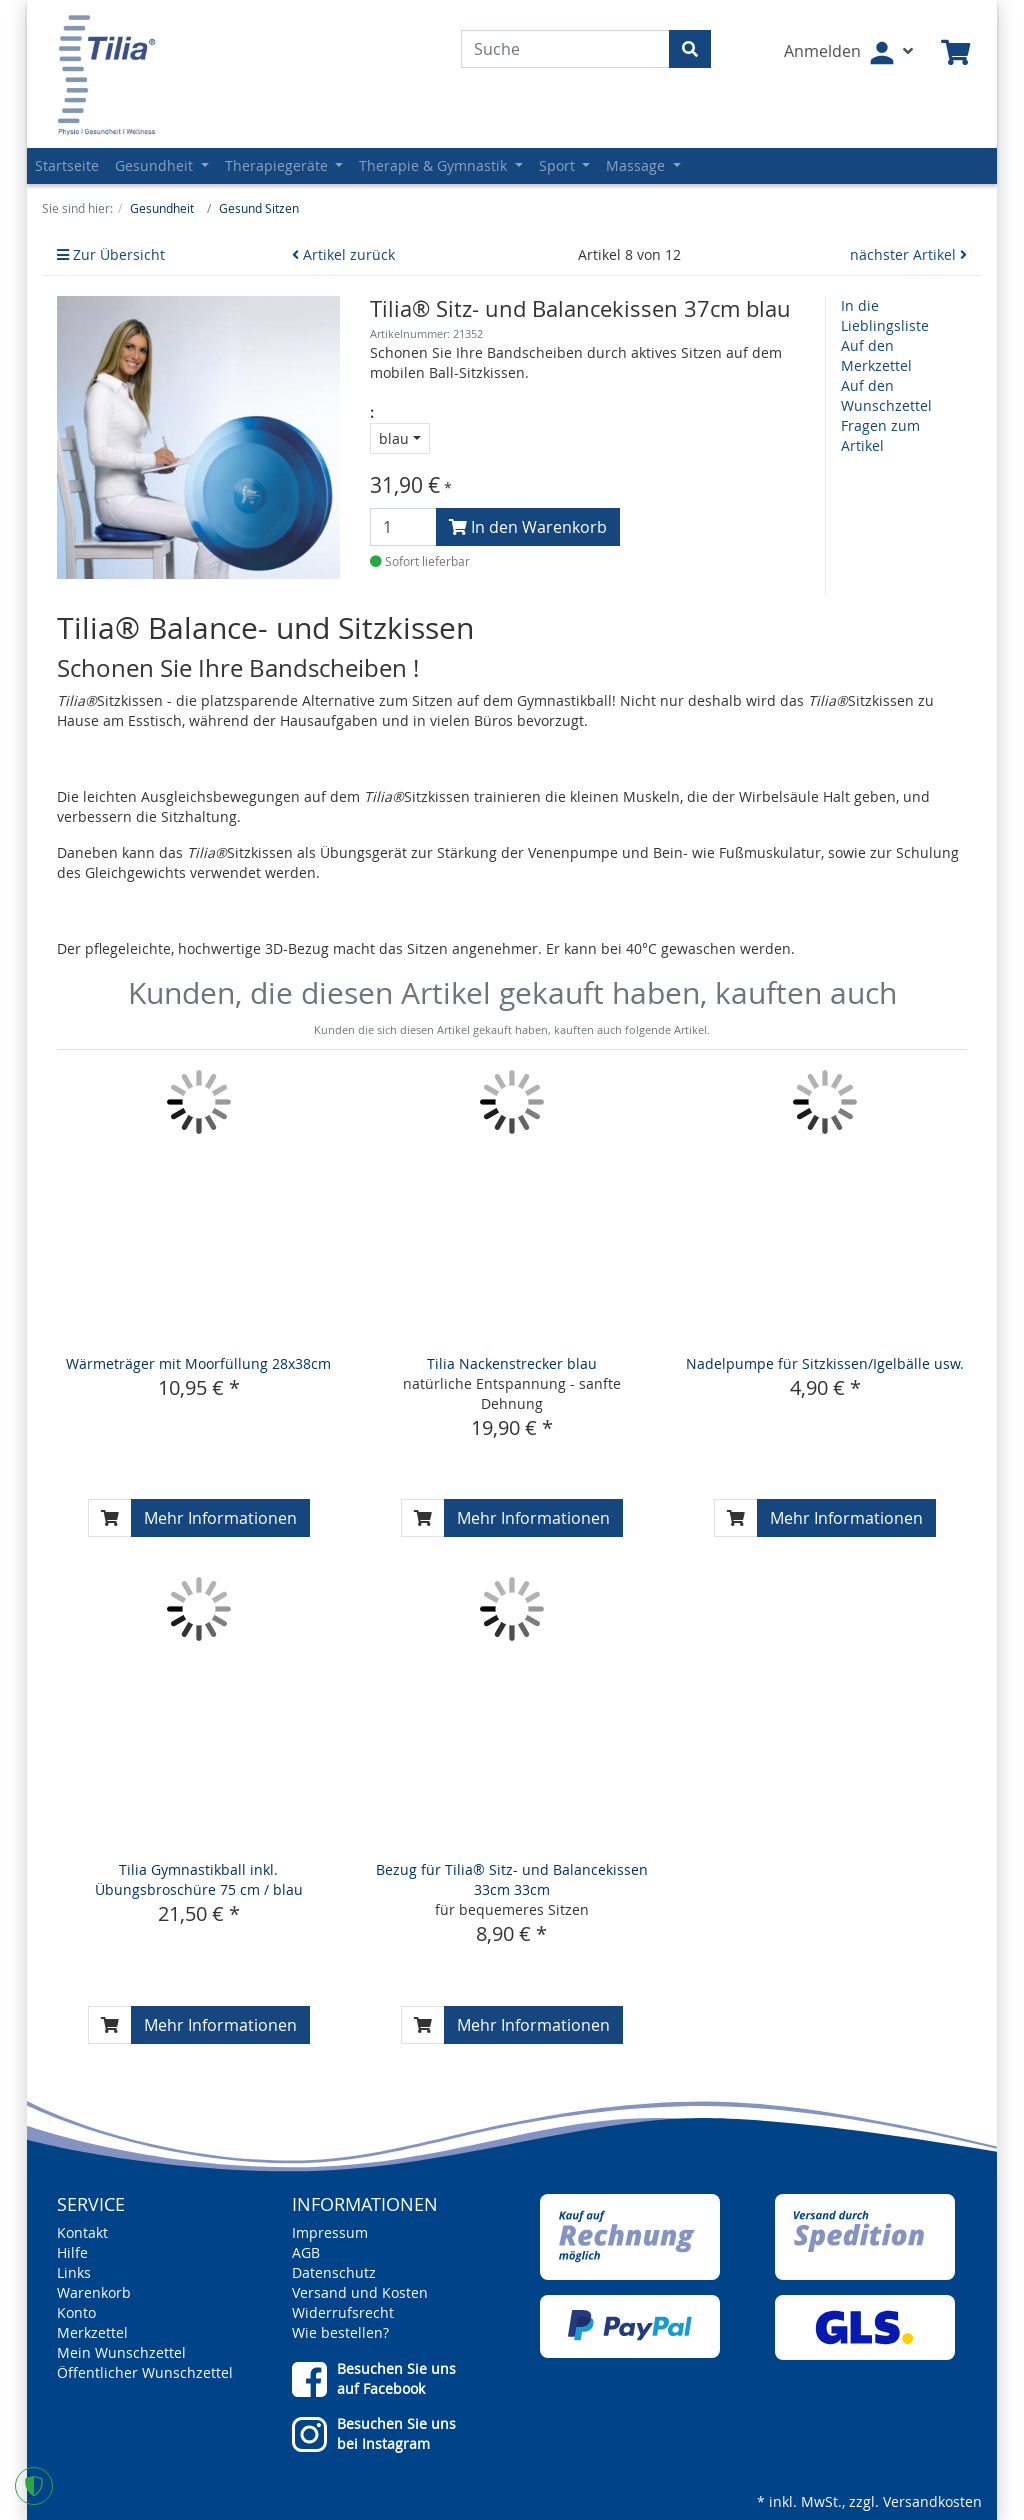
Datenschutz (334, 2272)
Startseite (67, 165)
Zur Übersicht (111, 254)
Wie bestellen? (340, 2332)
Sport (559, 165)
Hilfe (72, 2252)
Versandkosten (932, 2501)
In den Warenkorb (528, 527)
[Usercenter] (848, 53)
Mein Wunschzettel (121, 2352)
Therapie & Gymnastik (435, 165)
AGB (306, 2252)
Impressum (330, 2232)
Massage (637, 165)
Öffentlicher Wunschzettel (145, 2372)
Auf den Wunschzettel (886, 395)
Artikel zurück (343, 254)
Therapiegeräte (278, 165)
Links (74, 2272)
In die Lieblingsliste (885, 315)
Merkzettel (92, 2332)
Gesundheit (156, 165)
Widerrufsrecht (343, 2312)
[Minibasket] (955, 53)
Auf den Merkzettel (876, 355)
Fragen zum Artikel (880, 435)
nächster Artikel (908, 254)
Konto (76, 2312)
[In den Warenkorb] (110, 1518)
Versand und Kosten (360, 2292)
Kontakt (82, 2232)
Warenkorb (94, 2292)
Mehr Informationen (220, 1518)
